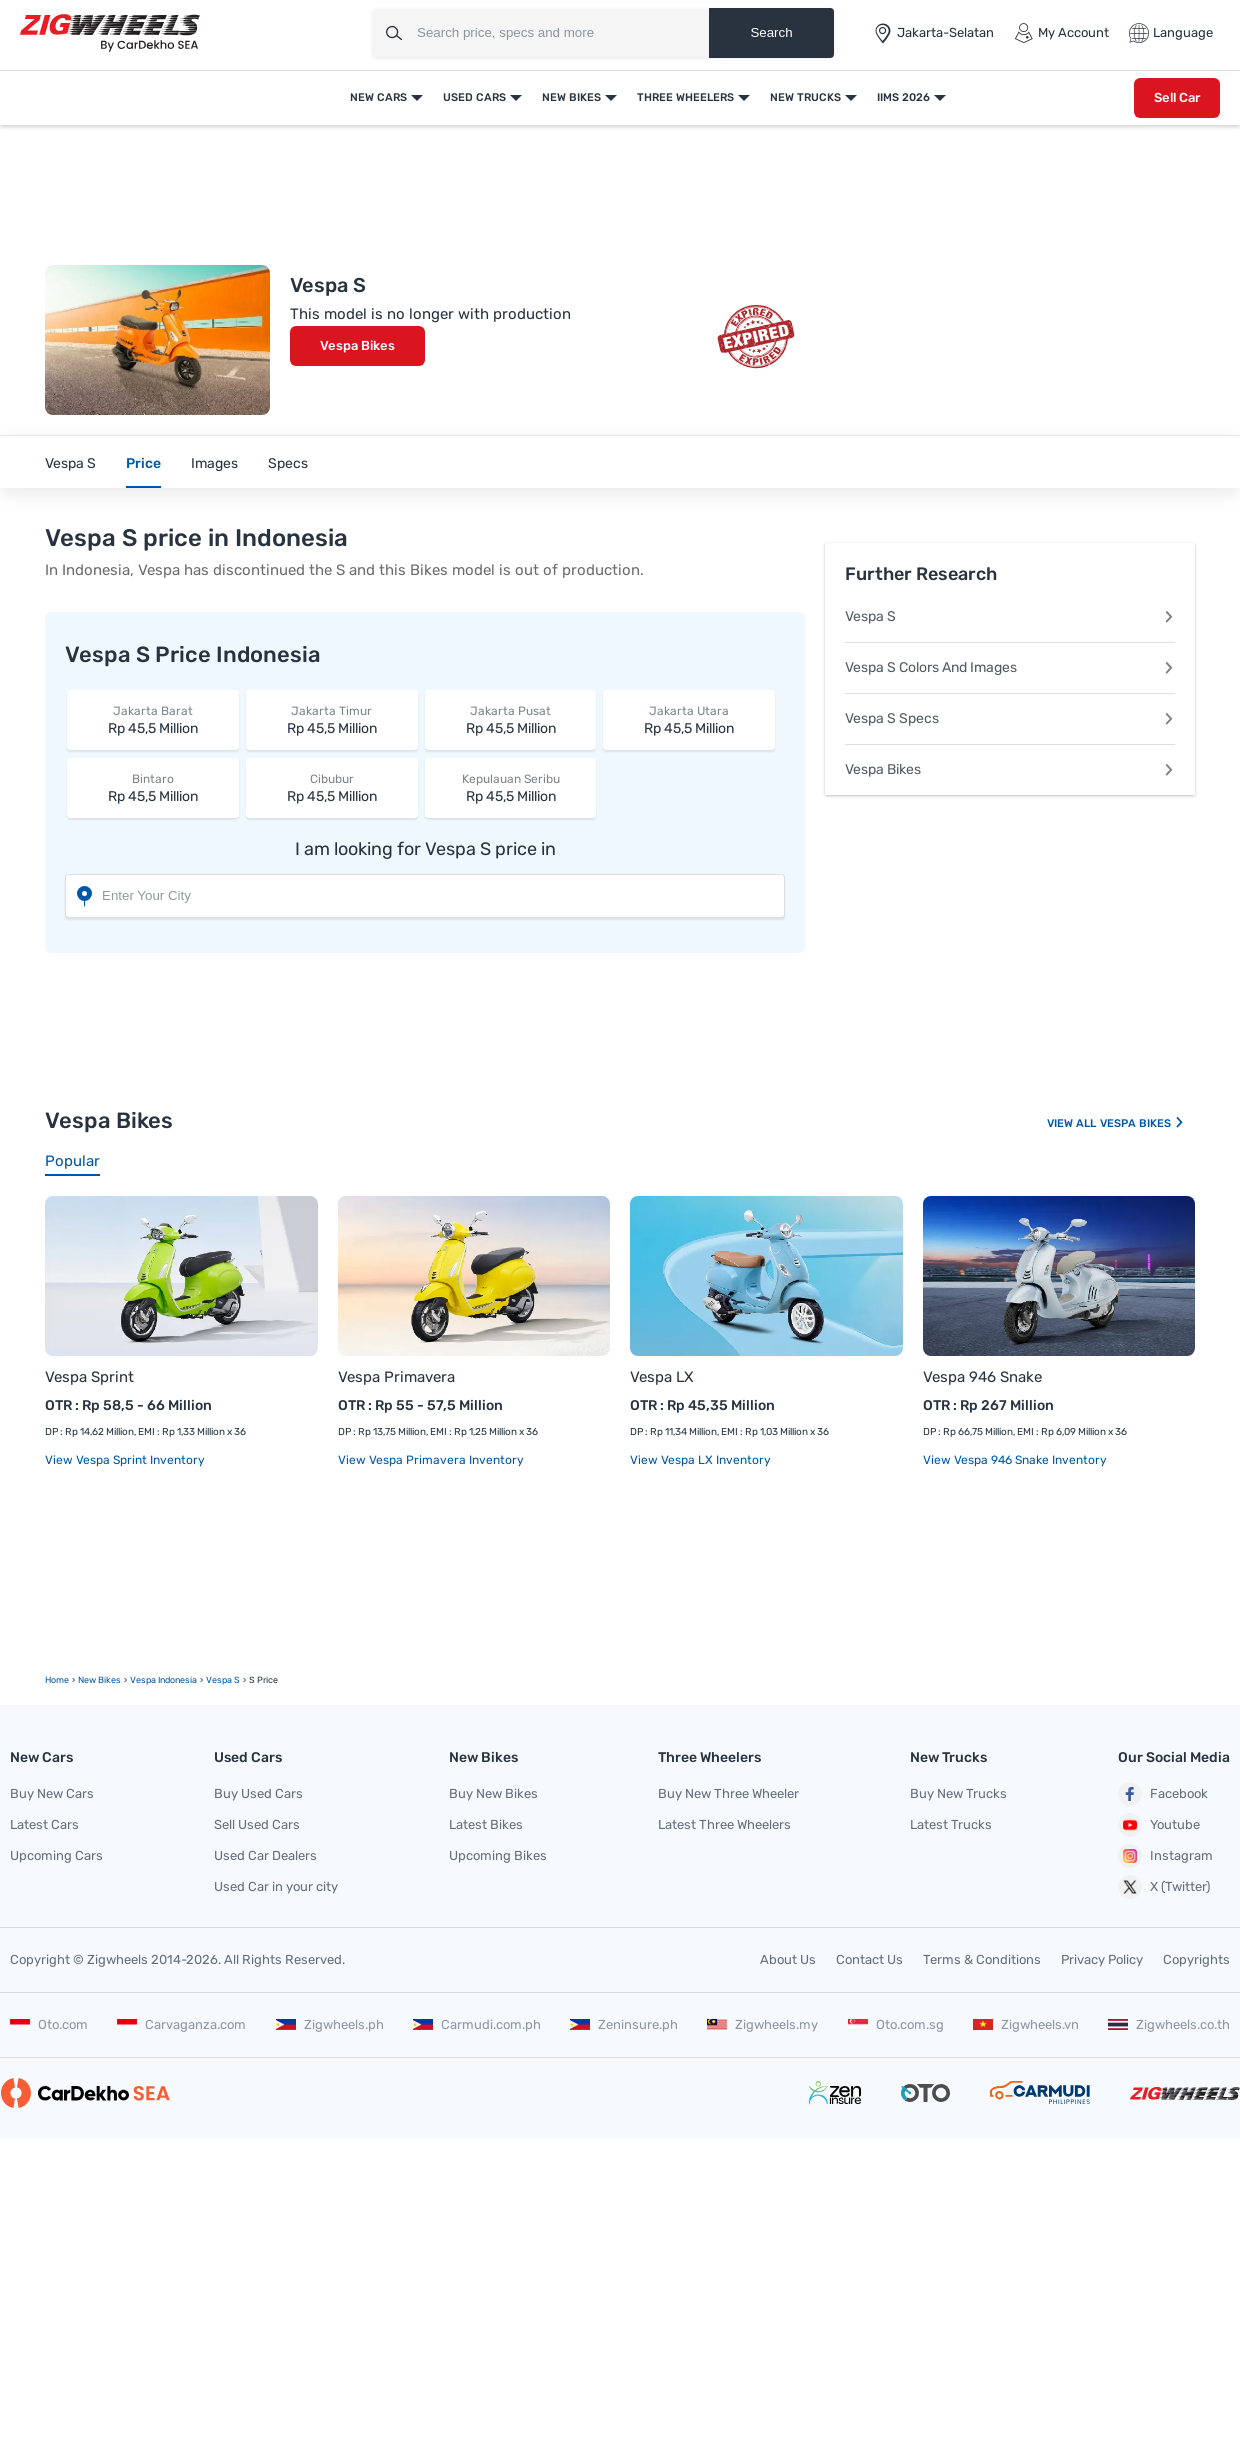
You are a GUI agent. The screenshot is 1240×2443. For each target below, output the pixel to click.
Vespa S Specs (1010, 718)
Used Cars (474, 97)
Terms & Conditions (982, 1959)
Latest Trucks (951, 1824)
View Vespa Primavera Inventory (431, 1460)
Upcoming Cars (56, 1855)
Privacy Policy (1102, 1959)
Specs (288, 463)
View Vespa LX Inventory (700, 1460)
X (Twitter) (1164, 1887)
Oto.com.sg (896, 2024)
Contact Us (869, 1959)
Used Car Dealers (265, 1855)
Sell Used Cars (257, 1824)
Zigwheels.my (762, 2024)
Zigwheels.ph (330, 2024)
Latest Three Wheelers (724, 1824)
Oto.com (49, 2024)
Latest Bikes (486, 1824)
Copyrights (1196, 1959)
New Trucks (805, 97)
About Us (788, 1959)
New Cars (378, 97)
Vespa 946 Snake (982, 1377)
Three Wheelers (685, 97)
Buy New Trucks (958, 1793)
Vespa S (70, 463)
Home (57, 1680)
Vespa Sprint (89, 1377)
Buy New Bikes (493, 1793)
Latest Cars (44, 1824)
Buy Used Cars (258, 1793)
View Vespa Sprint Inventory (125, 1460)
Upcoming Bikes (498, 1855)
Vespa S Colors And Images (1010, 667)
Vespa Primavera (396, 1377)
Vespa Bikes (357, 345)
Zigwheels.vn (1026, 2024)
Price (143, 463)
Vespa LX (662, 1377)
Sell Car (1177, 97)
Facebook (1163, 1794)
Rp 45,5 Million (153, 719)
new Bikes (99, 1680)
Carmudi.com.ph (477, 2024)
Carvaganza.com (181, 2024)
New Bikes (571, 97)
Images (214, 463)
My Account (1061, 33)
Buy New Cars (52, 1793)
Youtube (1159, 1825)
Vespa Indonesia (163, 1680)
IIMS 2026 (903, 97)
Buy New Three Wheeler (728, 1793)
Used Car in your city (276, 1886)
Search (771, 32)
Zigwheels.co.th (1169, 2024)
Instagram (1165, 1856)
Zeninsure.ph (624, 2024)
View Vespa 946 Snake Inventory (1015, 1460)
